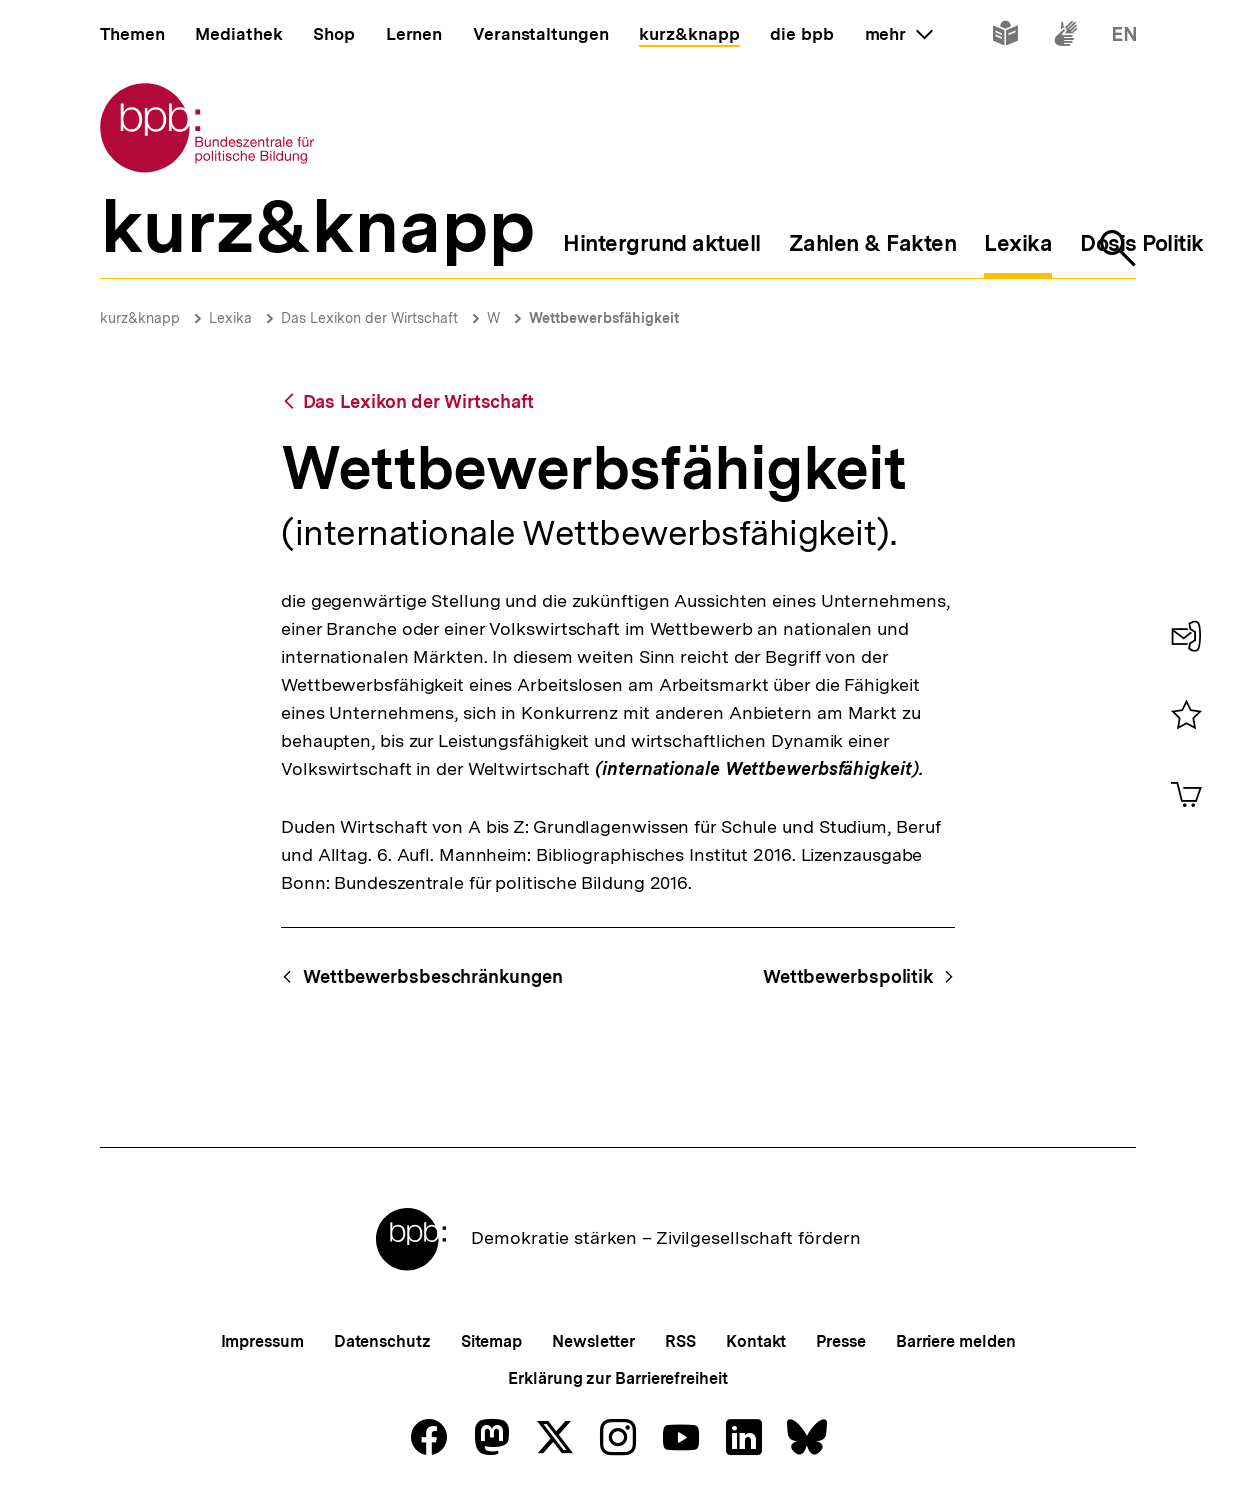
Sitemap (491, 1341)
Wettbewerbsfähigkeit (604, 318)
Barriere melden (956, 1341)
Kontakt (756, 1341)
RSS (680, 1341)
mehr (899, 34)
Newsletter (593, 1341)
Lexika (230, 318)
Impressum (262, 1341)
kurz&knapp (140, 318)
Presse (840, 1341)
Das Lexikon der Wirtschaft (369, 318)
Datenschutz (382, 1341)
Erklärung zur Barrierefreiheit (617, 1378)
